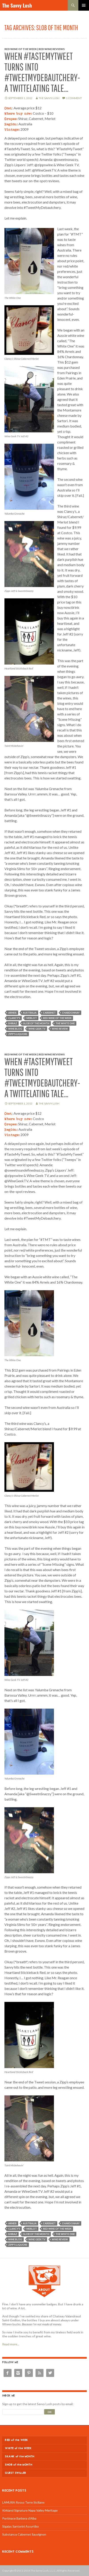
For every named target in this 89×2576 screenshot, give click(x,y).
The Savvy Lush (17, 5)
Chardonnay (71, 1012)
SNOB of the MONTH (18, 2464)
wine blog (15, 1028)
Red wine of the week (57, 1017)
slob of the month (36, 1023)
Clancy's (14, 1017)
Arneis (12, 1012)
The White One (65, 1023)
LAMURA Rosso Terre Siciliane (23, 2502)
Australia (30, 1012)
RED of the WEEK (16, 2440)
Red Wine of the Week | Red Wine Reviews (34, 49)
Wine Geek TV (36, 1028)
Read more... (10, 2344)
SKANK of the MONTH (19, 2456)
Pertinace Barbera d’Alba (19, 2518)
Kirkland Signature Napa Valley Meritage (30, 2510)
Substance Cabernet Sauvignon (24, 2534)
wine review (60, 1028)
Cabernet (49, 1012)
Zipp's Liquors (17, 1033)
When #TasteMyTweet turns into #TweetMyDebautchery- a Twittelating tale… (42, 72)
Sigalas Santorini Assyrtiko (20, 2526)
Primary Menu (83, 5)
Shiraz (12, 1023)
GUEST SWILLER (15, 2473)
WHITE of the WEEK (18, 2448)
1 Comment (74, 98)
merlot (31, 1017)
